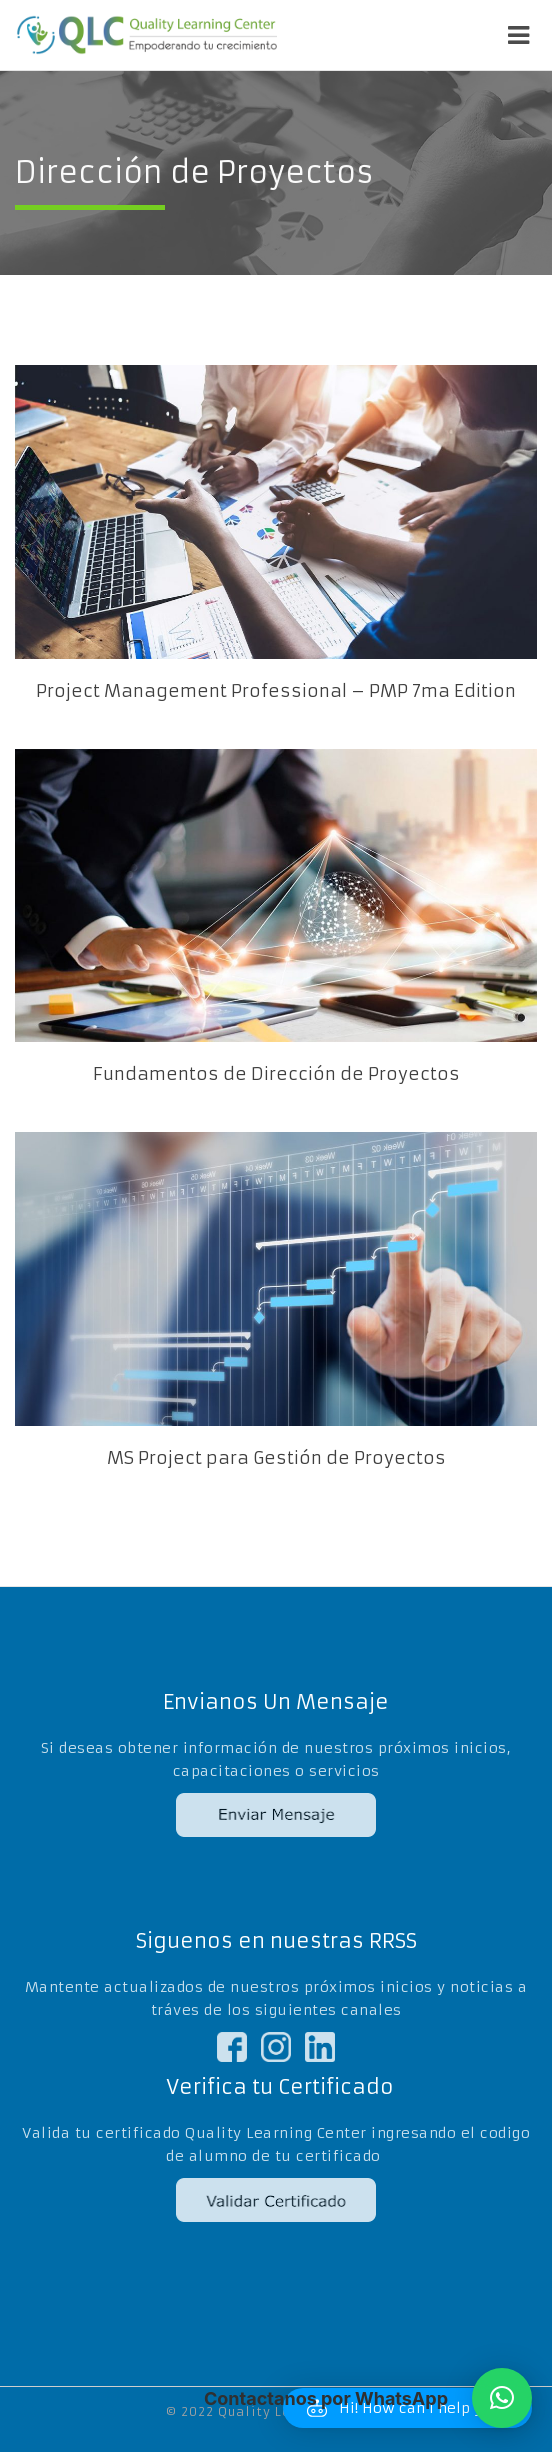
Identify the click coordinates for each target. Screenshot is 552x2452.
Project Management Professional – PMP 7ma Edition (276, 691)
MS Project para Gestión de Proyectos (276, 1458)
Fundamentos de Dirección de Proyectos (276, 1074)
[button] (502, 2398)
